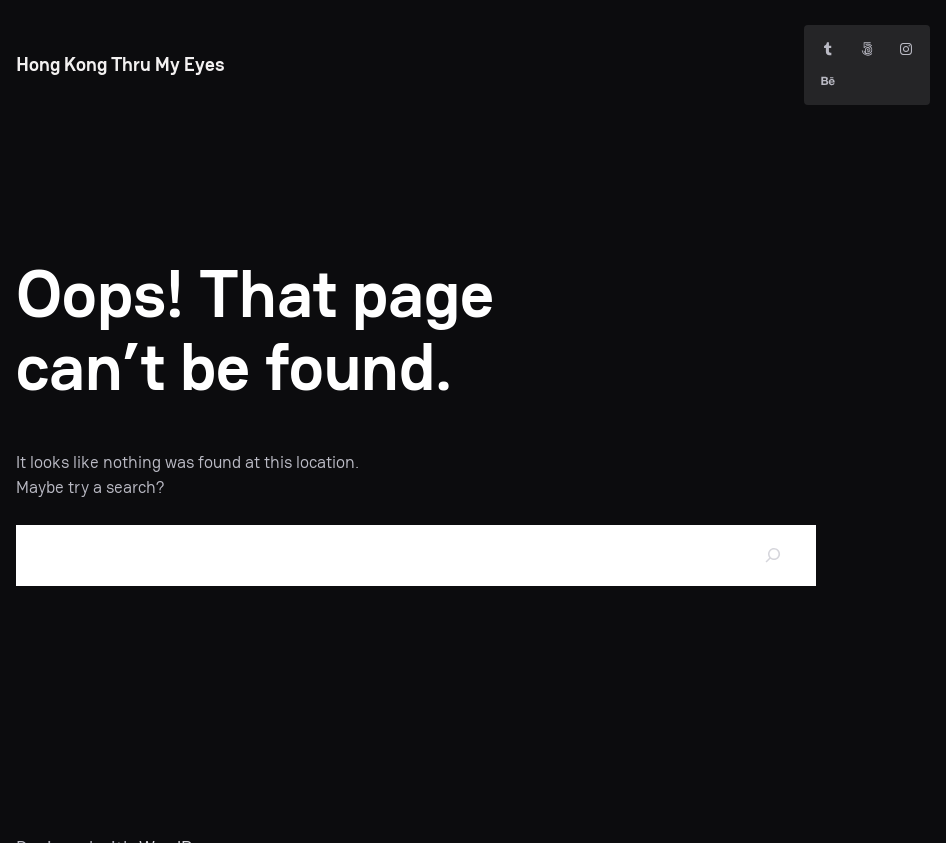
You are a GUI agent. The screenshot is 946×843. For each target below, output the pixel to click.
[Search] (773, 555)
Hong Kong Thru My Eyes (120, 64)
